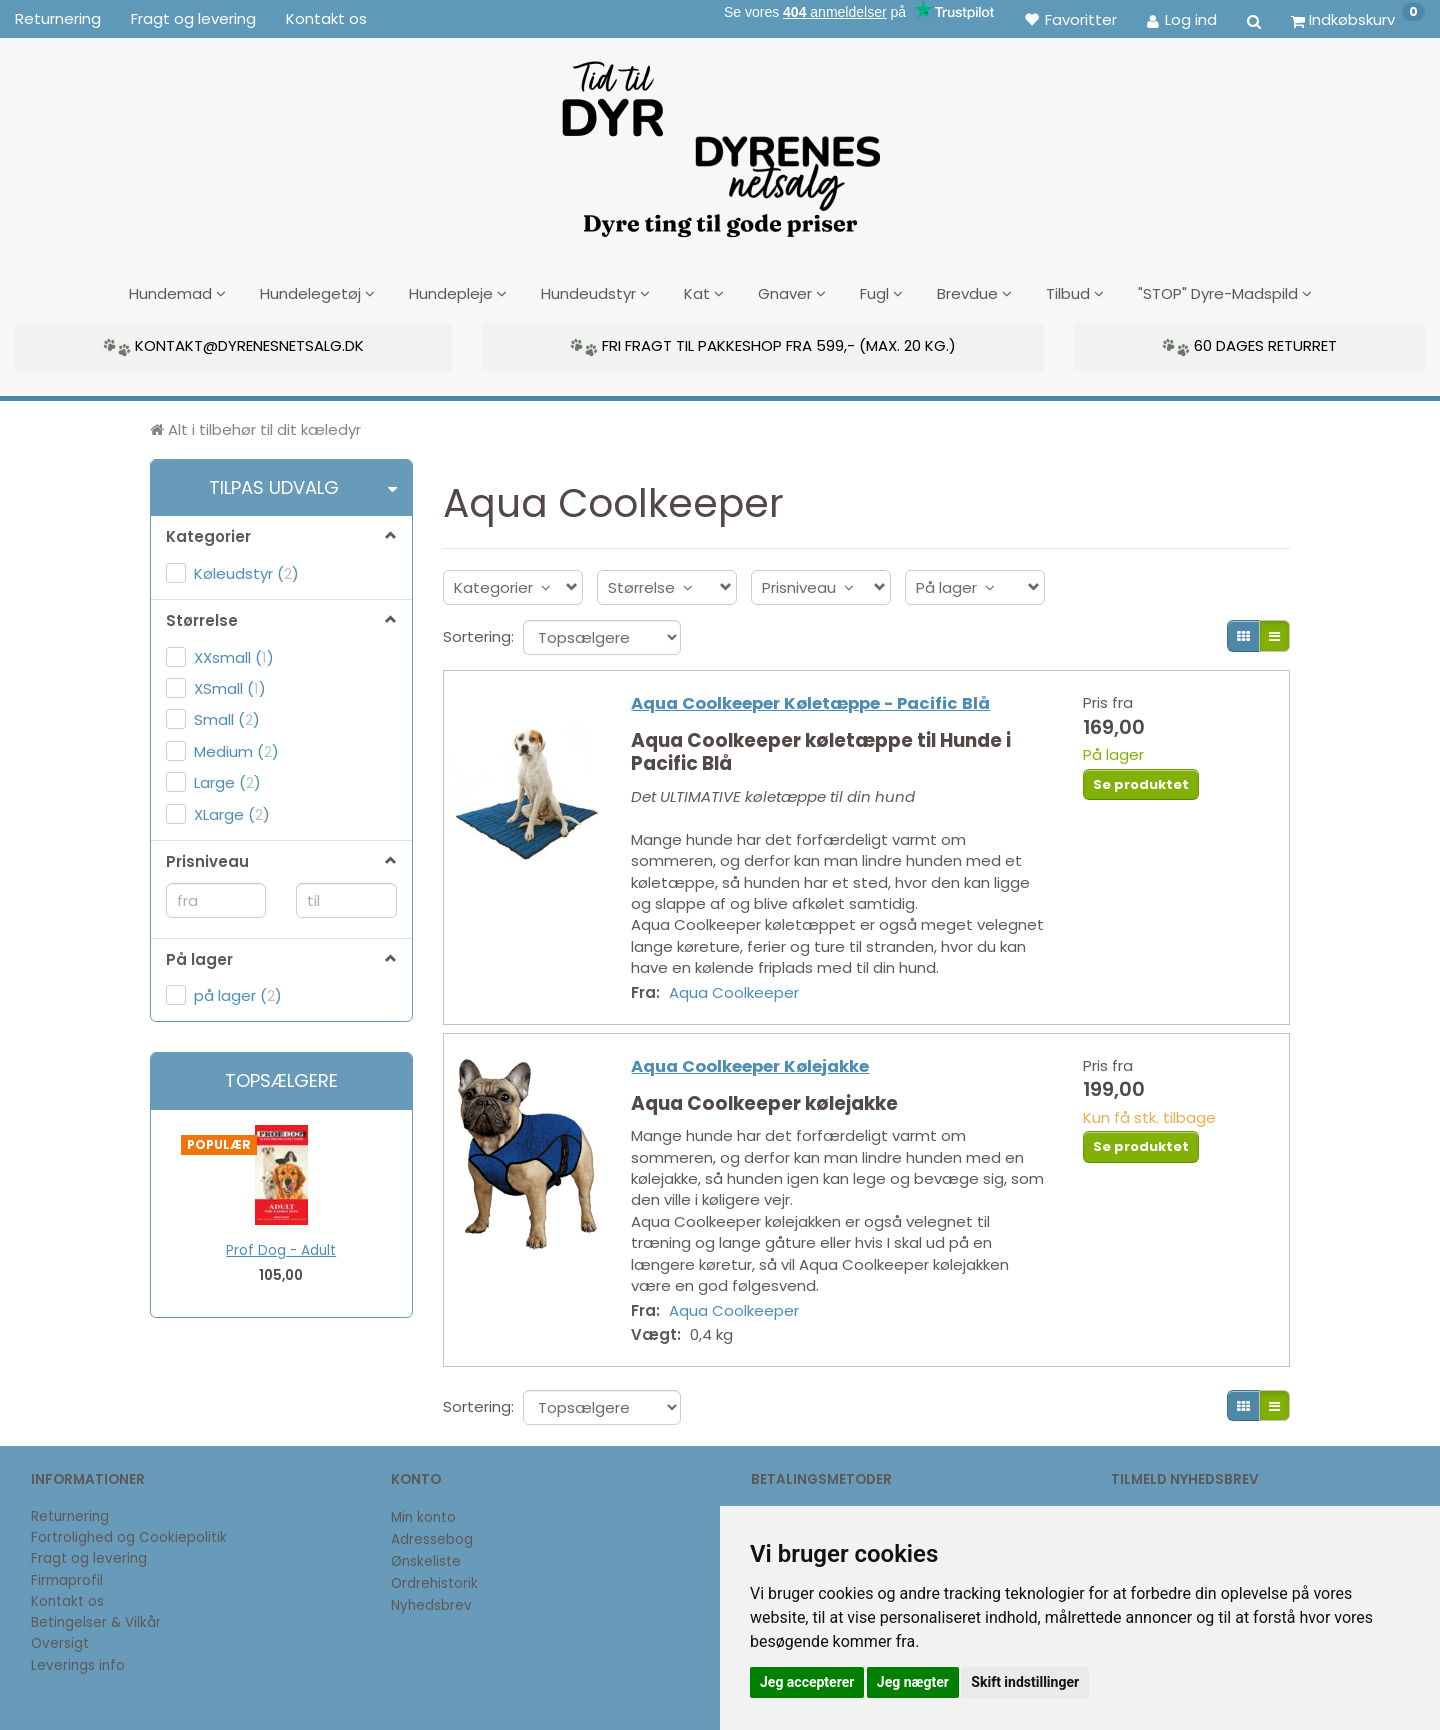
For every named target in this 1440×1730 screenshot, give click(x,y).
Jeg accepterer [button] (807, 1682)
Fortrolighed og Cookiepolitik (129, 1537)
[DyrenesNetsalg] (720, 142)
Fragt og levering (193, 18)
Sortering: (478, 634)
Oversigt (60, 1643)
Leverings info (78, 1665)
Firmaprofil (67, 1580)
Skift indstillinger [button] (1025, 1682)
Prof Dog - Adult (281, 1249)
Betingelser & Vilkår (96, 1622)
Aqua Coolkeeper (739, 992)
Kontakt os (326, 18)
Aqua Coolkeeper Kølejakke (755, 1070)
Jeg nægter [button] (913, 1682)
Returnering (58, 18)
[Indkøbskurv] (1358, 19)
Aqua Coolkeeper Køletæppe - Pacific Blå (815, 704)
